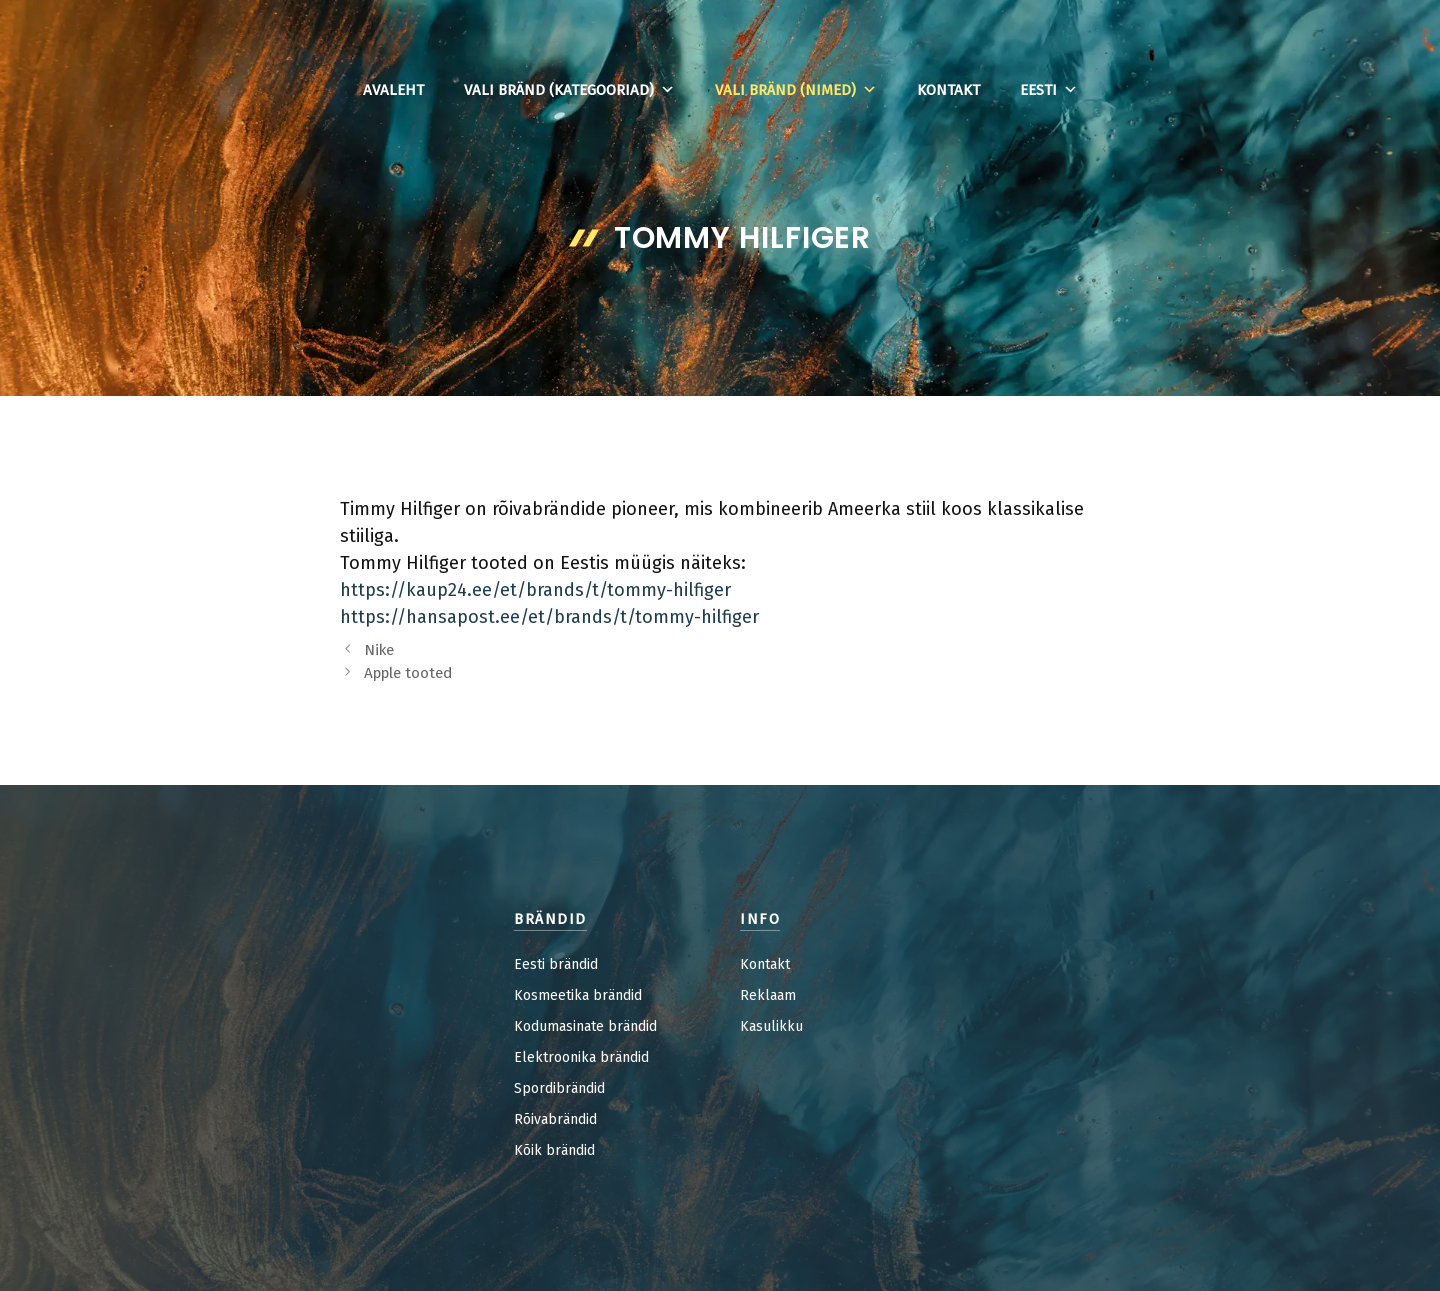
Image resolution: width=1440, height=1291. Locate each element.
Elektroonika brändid (581, 1057)
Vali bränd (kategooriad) (569, 90)
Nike (379, 650)
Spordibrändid (559, 1088)
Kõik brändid (554, 1150)
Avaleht (393, 90)
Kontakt (948, 90)
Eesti (1049, 90)
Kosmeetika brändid (578, 995)
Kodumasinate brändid (585, 1026)
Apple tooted (408, 673)
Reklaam (768, 995)
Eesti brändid (556, 964)
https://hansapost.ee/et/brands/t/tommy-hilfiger (549, 617)
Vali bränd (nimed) (796, 90)
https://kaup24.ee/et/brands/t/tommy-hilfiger (535, 590)
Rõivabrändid (555, 1119)
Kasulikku (771, 1026)
